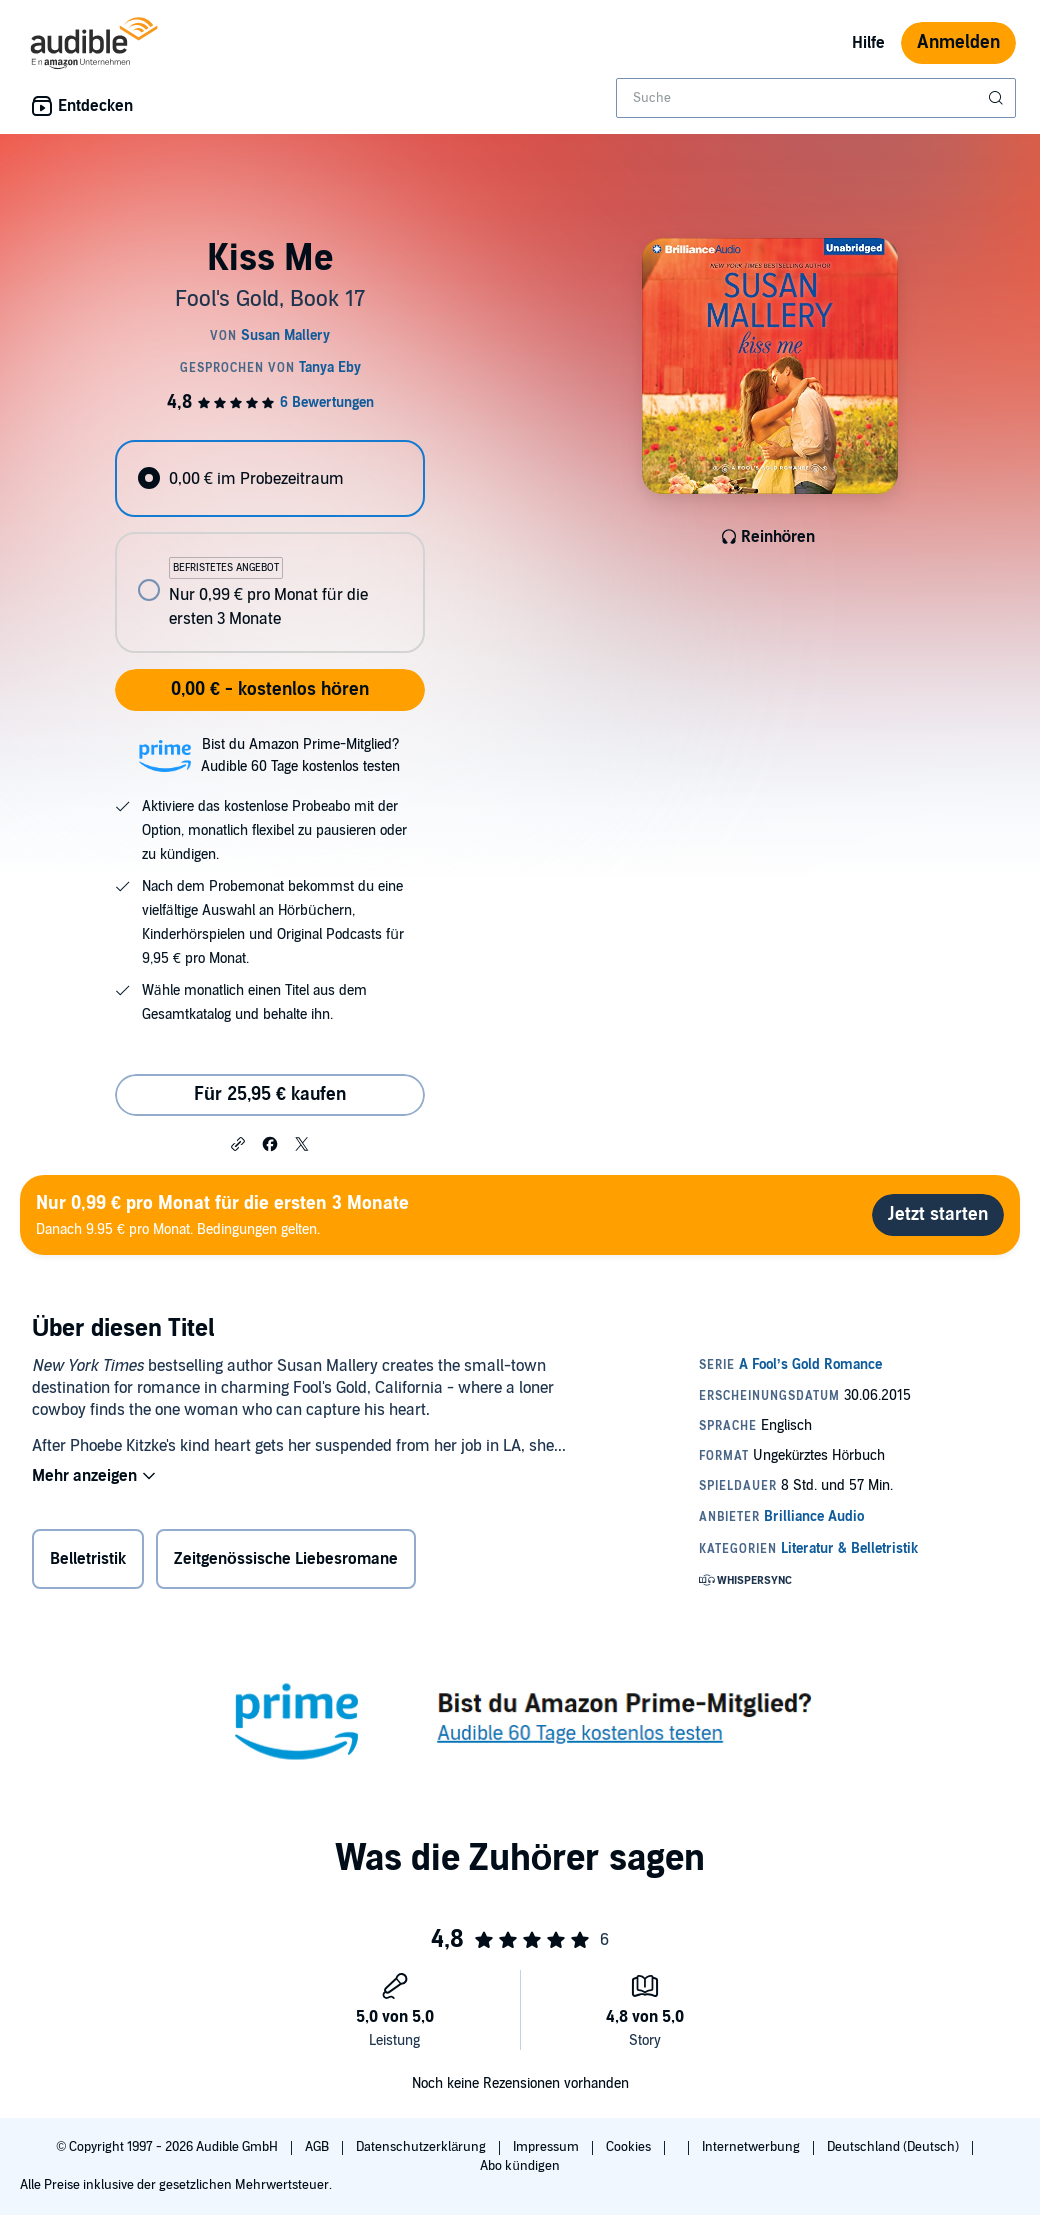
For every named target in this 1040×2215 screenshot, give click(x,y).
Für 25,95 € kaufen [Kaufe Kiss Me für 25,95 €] (270, 1094)
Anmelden (958, 42)
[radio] (269, 478)
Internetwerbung (752, 2147)
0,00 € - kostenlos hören (270, 689)
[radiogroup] (269, 546)
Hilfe (868, 43)
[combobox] (816, 98)
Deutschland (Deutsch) (894, 2147)
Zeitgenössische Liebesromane (286, 1559)
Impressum (547, 2147)
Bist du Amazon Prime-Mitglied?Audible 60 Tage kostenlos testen (300, 755)
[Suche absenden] (998, 98)
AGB (318, 2147)
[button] (238, 1143)
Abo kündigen (519, 2166)
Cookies (630, 2147)
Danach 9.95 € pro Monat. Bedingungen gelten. (222, 1214)
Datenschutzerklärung (422, 2147)
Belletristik (88, 1559)
